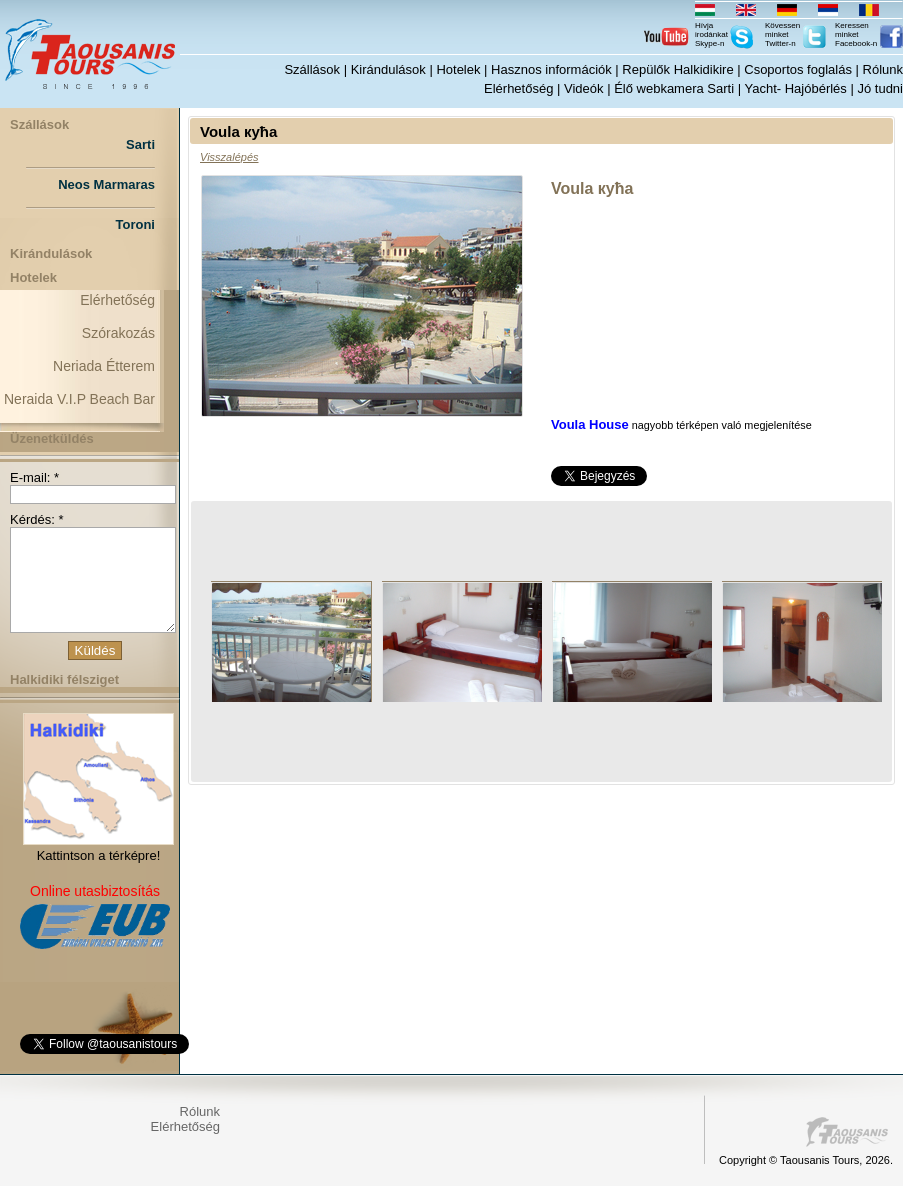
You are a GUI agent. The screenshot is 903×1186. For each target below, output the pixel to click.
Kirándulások (388, 69)
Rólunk (883, 69)
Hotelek (458, 69)
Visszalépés (229, 157)
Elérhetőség (518, 88)
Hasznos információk (551, 69)
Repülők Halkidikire (677, 69)
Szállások (312, 69)
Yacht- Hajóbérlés (795, 88)
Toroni (135, 224)
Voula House (590, 424)
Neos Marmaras (106, 184)
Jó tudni (880, 88)
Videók (584, 88)
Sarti (140, 144)
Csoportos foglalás (798, 69)
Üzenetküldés (52, 438)
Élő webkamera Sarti (674, 88)
